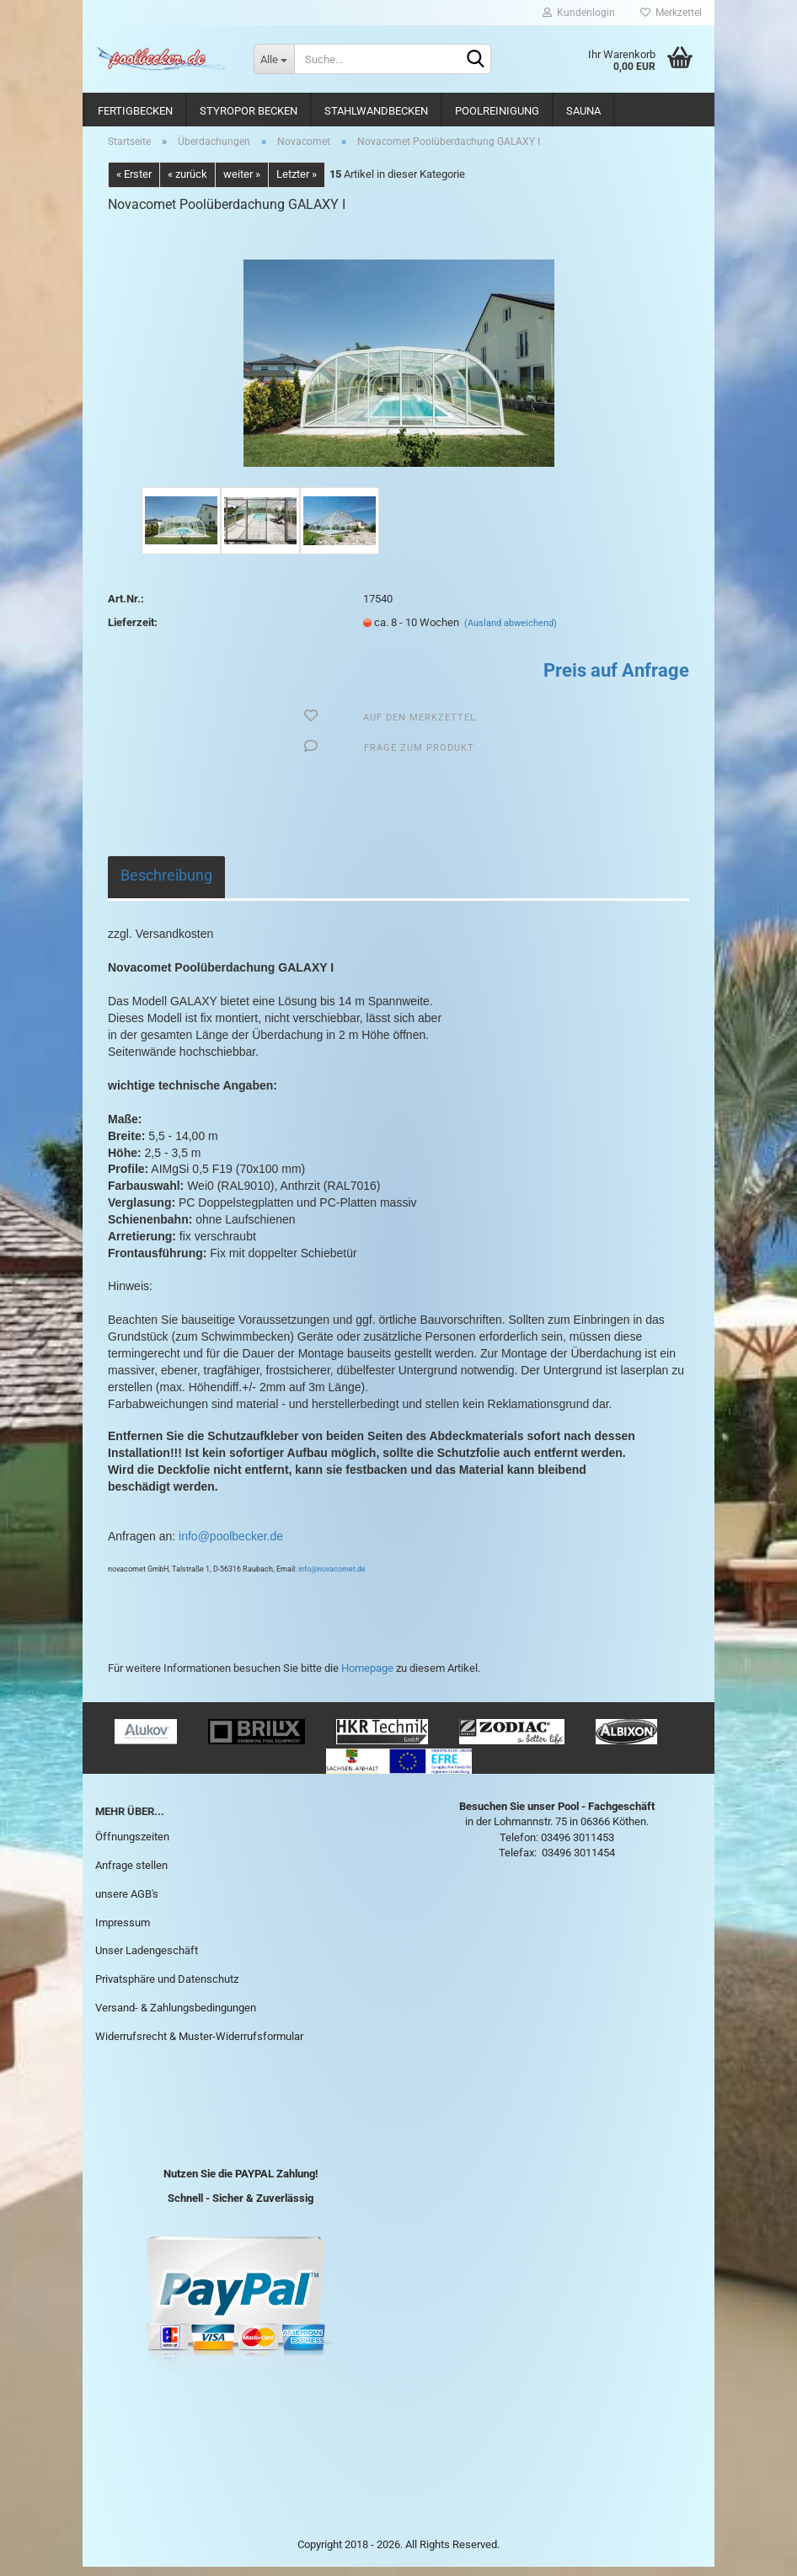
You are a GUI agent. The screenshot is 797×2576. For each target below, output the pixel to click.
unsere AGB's (126, 1903)
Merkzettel (671, 13)
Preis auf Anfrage (616, 679)
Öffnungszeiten (132, 1846)
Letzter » (296, 184)
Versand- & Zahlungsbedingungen (175, 2017)
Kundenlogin (579, 13)
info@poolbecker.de (229, 1545)
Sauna (583, 110)
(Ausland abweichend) (510, 632)
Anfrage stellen (131, 1874)
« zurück (187, 184)
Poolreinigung (497, 110)
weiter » (241, 184)
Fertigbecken (135, 110)
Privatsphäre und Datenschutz (166, 1989)
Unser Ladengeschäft (146, 1960)
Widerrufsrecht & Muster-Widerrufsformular (199, 2045)
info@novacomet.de (332, 1579)
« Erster (134, 184)
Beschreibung (166, 884)
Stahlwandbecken (376, 110)
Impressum (122, 1931)
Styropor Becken (248, 110)
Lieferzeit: (133, 631)
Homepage (367, 1677)
